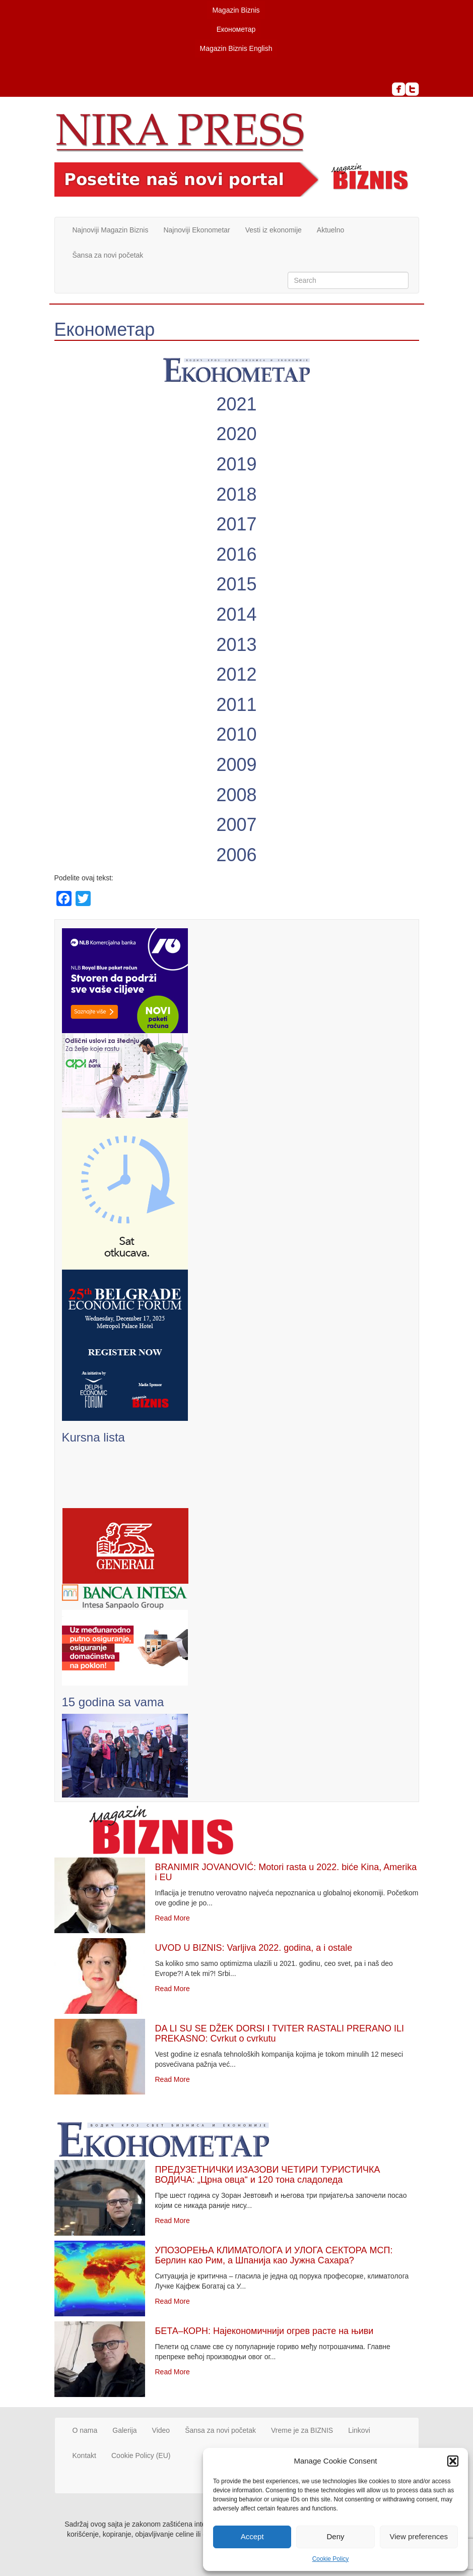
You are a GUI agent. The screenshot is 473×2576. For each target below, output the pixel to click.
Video (161, 2430)
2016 (236, 554)
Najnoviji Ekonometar (196, 230)
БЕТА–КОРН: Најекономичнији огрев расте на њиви (264, 2331)
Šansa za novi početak (108, 255)
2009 (236, 764)
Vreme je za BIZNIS (302, 2430)
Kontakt (84, 2455)
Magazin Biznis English (236, 48)
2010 (236, 734)
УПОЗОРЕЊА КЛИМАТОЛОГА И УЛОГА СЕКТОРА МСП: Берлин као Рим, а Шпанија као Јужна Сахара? (274, 2255)
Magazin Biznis (235, 10)
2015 (236, 584)
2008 (236, 795)
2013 (236, 644)
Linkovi (359, 2430)
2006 (236, 855)
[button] (453, 2461)
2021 (236, 404)
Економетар (236, 29)
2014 (236, 614)
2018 (236, 494)
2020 (236, 434)
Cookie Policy (330, 2558)
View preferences (419, 2536)
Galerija (124, 2430)
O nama (85, 2430)
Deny (335, 2536)
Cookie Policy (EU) (140, 2455)
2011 (236, 704)
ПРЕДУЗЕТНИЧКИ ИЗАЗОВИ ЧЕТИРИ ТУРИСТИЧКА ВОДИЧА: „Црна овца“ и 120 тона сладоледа (267, 2175)
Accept (252, 2536)
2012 (236, 674)
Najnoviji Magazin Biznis (111, 230)
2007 (236, 824)
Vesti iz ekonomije (273, 230)
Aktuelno (330, 230)
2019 (236, 464)
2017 (236, 524)
